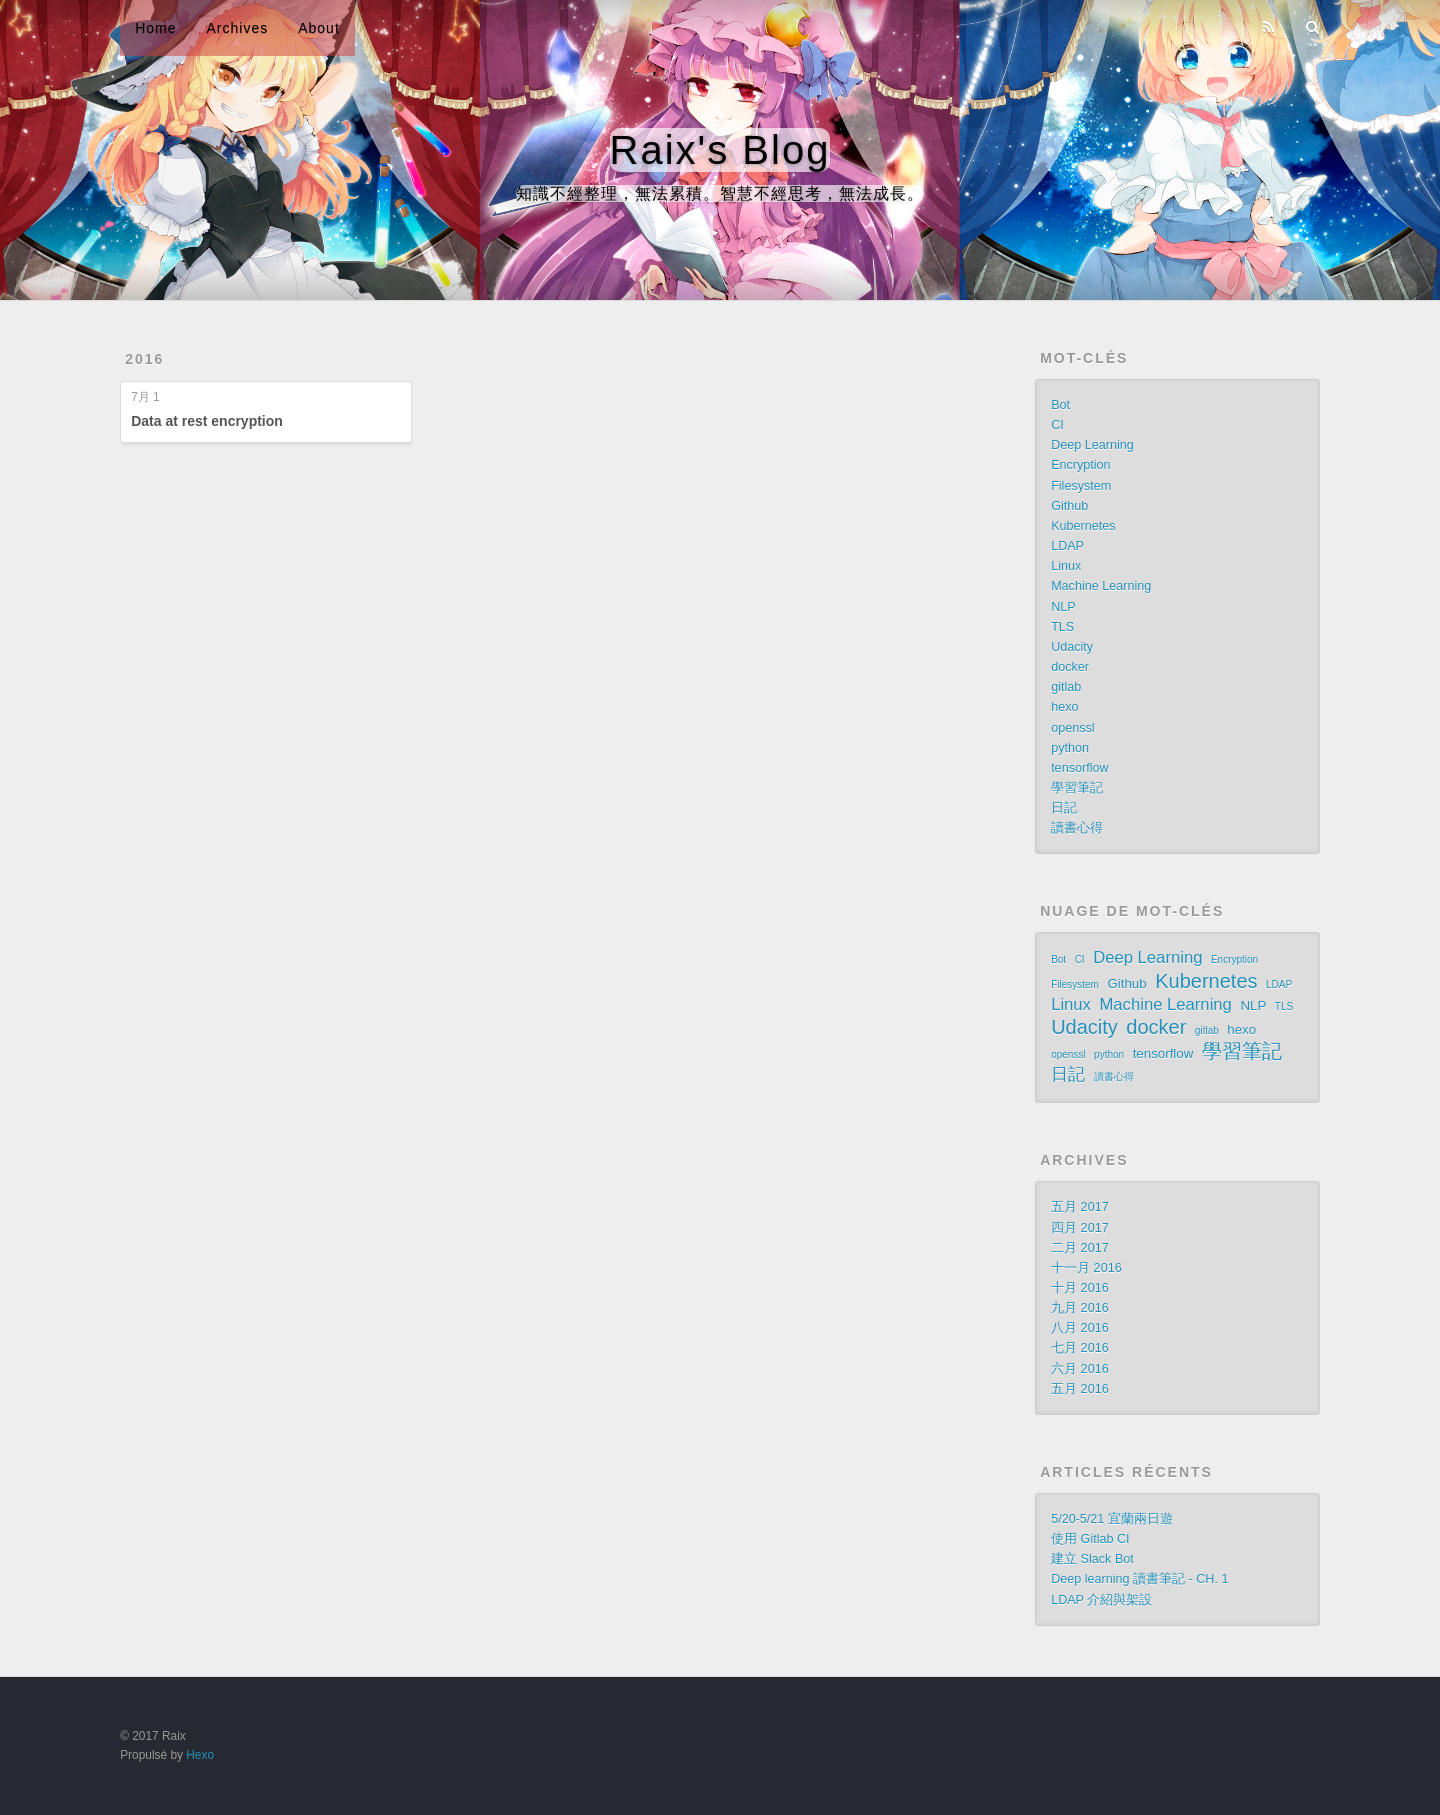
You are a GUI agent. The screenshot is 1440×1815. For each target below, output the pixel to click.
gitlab (1066, 687)
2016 (144, 359)
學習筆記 (1077, 788)
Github (1069, 506)
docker (1070, 667)
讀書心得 (1077, 828)
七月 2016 (1080, 1348)
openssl (1072, 728)
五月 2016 (1080, 1389)
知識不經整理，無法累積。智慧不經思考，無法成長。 (720, 193)
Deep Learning (1092, 445)
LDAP (1067, 546)
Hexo (200, 1755)
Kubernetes (1083, 526)
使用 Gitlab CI (1090, 1539)
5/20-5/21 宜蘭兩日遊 (1112, 1519)
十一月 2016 (1086, 1268)
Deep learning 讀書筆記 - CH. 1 (1139, 1579)
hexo (1064, 707)
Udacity (1072, 647)
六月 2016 (1080, 1369)
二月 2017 (1080, 1248)
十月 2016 (1080, 1288)
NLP (1063, 607)
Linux (1066, 566)
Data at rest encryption (207, 421)
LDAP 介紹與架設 (1101, 1600)
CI (1057, 425)
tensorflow (1079, 768)
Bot (1060, 405)
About (319, 28)
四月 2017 (1080, 1228)
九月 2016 (1080, 1308)
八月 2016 (1080, 1328)
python (1070, 748)
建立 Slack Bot (1092, 1559)
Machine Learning (1101, 586)
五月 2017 (1080, 1207)
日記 (1064, 808)
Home (155, 28)
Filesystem (1081, 486)
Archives (238, 28)
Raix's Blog (720, 150)
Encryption (1081, 465)
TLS (1062, 627)
